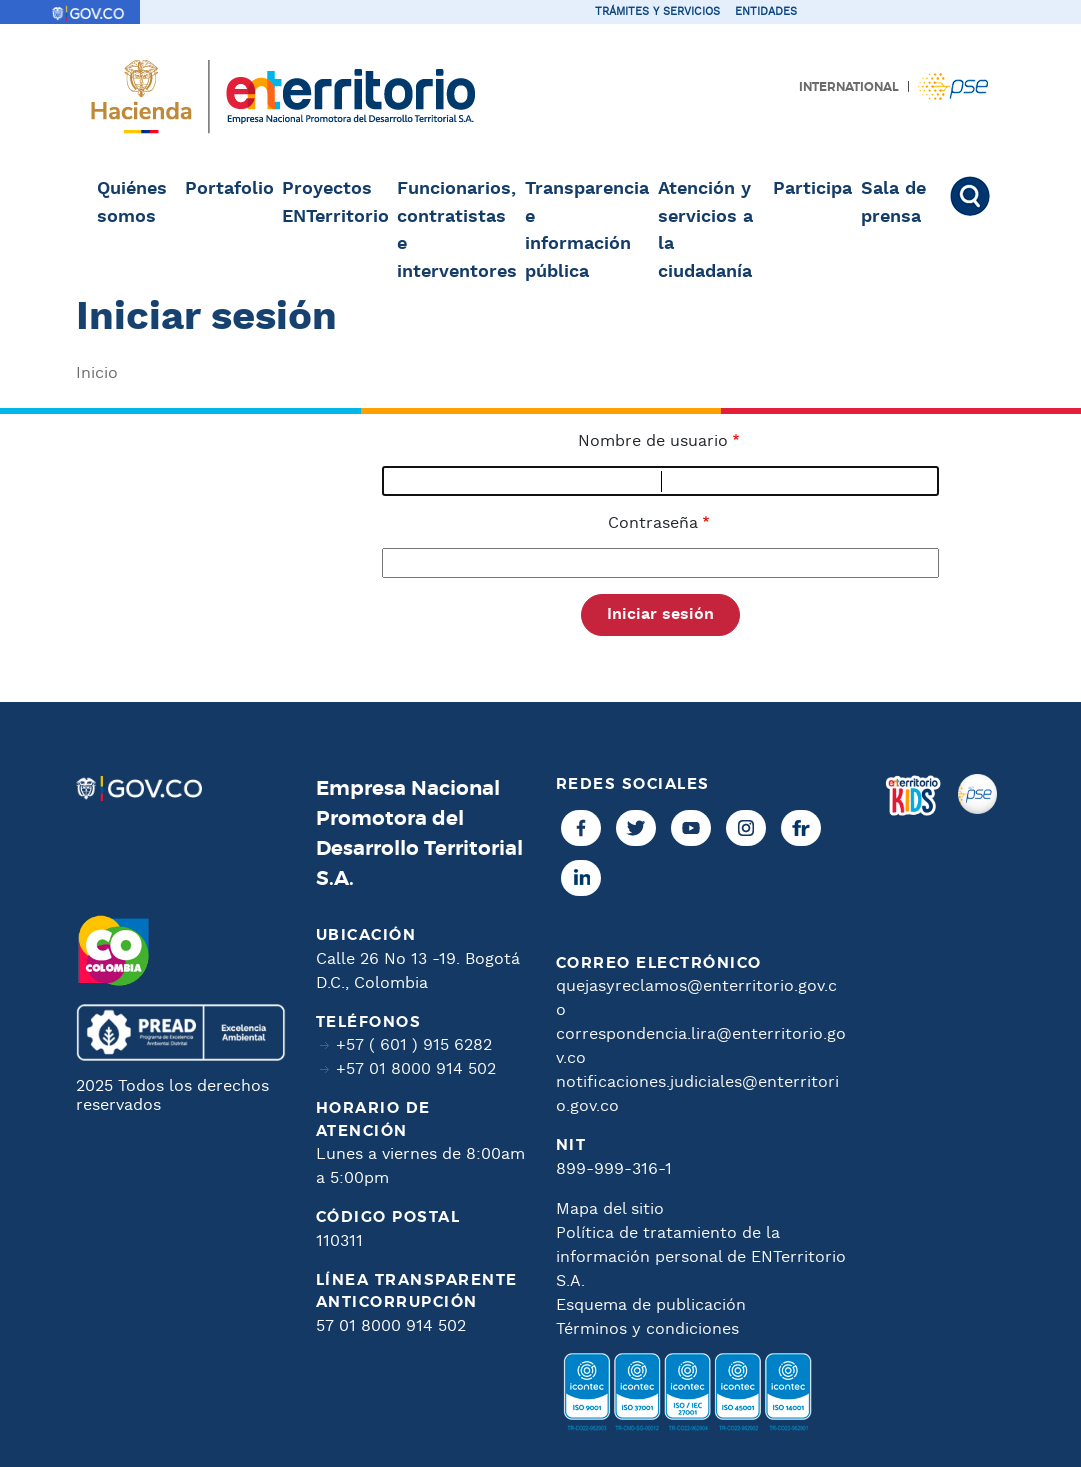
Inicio (97, 373)
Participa (811, 189)
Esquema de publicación (651, 1305)
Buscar (967, 196)
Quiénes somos (132, 203)
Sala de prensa (893, 203)
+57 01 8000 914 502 (416, 1071)
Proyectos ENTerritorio (333, 203)
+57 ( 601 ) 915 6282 (414, 1046)
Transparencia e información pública (585, 230)
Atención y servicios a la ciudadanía (705, 230)
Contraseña (653, 523)
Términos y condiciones (647, 1329)
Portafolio (227, 189)
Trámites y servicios (657, 12)
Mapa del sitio (610, 1209)
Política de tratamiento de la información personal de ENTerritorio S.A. (701, 1257)
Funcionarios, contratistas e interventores (455, 230)
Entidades (766, 12)
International (849, 87)
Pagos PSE (953, 86)
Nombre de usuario (653, 441)
